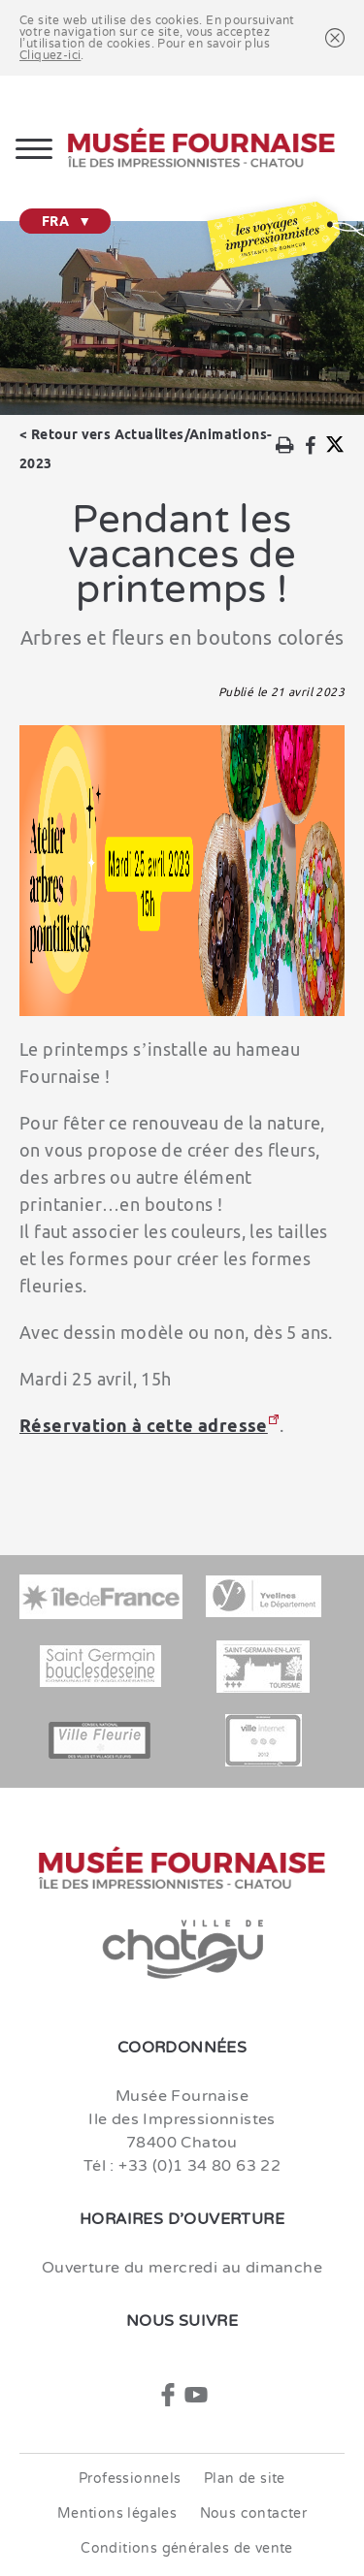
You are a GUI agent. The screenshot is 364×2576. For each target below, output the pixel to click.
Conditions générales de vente (187, 2548)
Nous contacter (254, 2513)
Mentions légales (117, 2513)
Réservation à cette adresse (143, 1425)
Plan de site (244, 2478)
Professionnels (130, 2478)
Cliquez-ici (50, 55)
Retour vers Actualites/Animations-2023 (145, 449)
